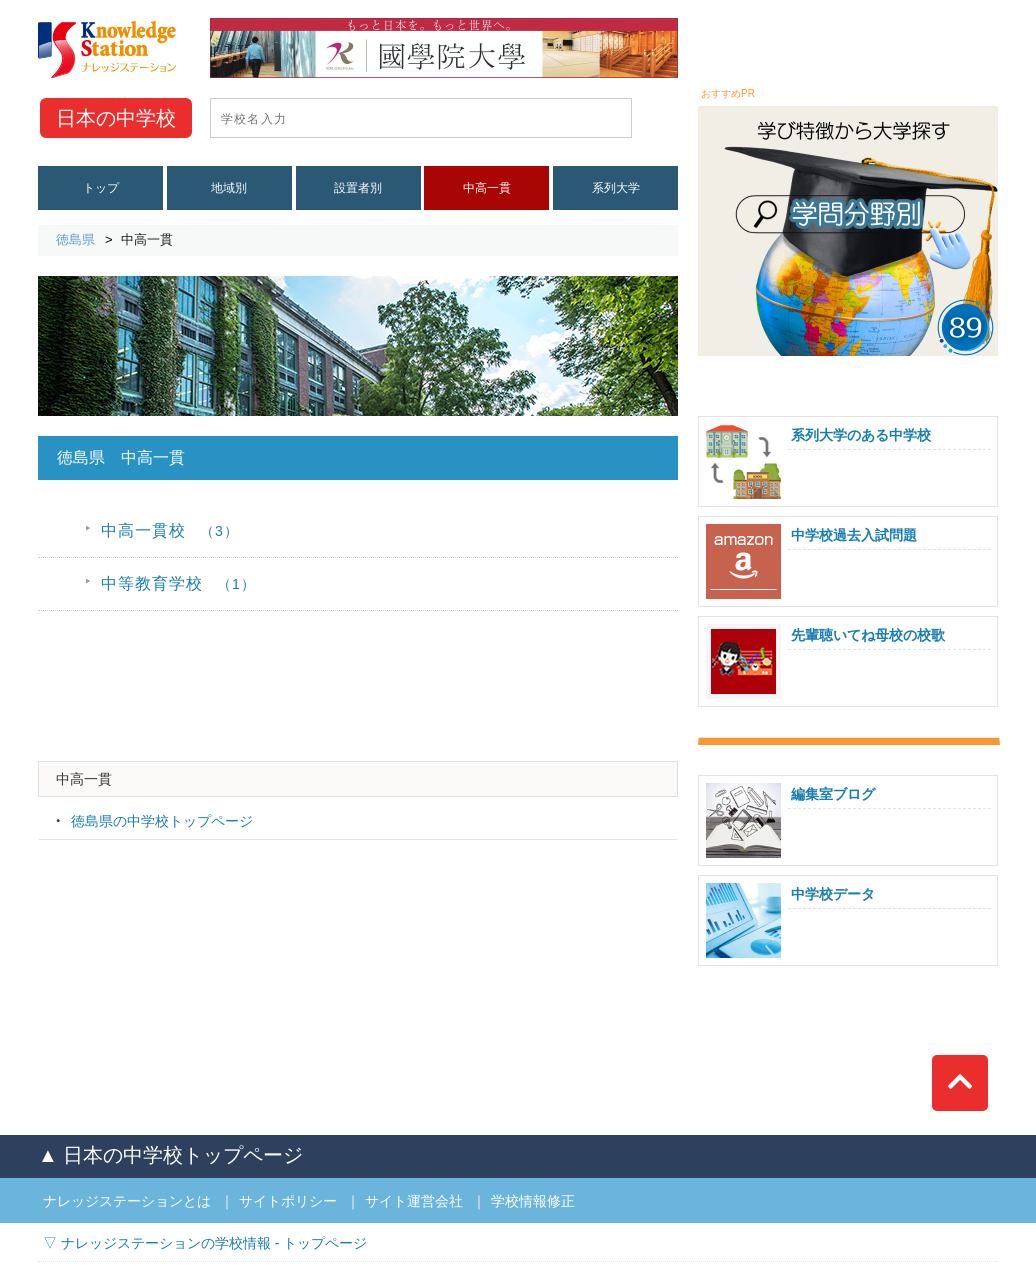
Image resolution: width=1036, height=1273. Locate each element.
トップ (101, 188)
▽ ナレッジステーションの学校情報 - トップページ (205, 1243)
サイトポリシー (288, 1201)
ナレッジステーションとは (127, 1201)
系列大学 (616, 188)
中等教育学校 (178, 583)
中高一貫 (487, 188)
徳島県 (75, 239)
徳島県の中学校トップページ (162, 821)
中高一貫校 (170, 530)
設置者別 (358, 188)
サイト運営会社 (414, 1201)
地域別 (229, 188)
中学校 (116, 118)
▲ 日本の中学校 (170, 1155)
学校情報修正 (533, 1201)
